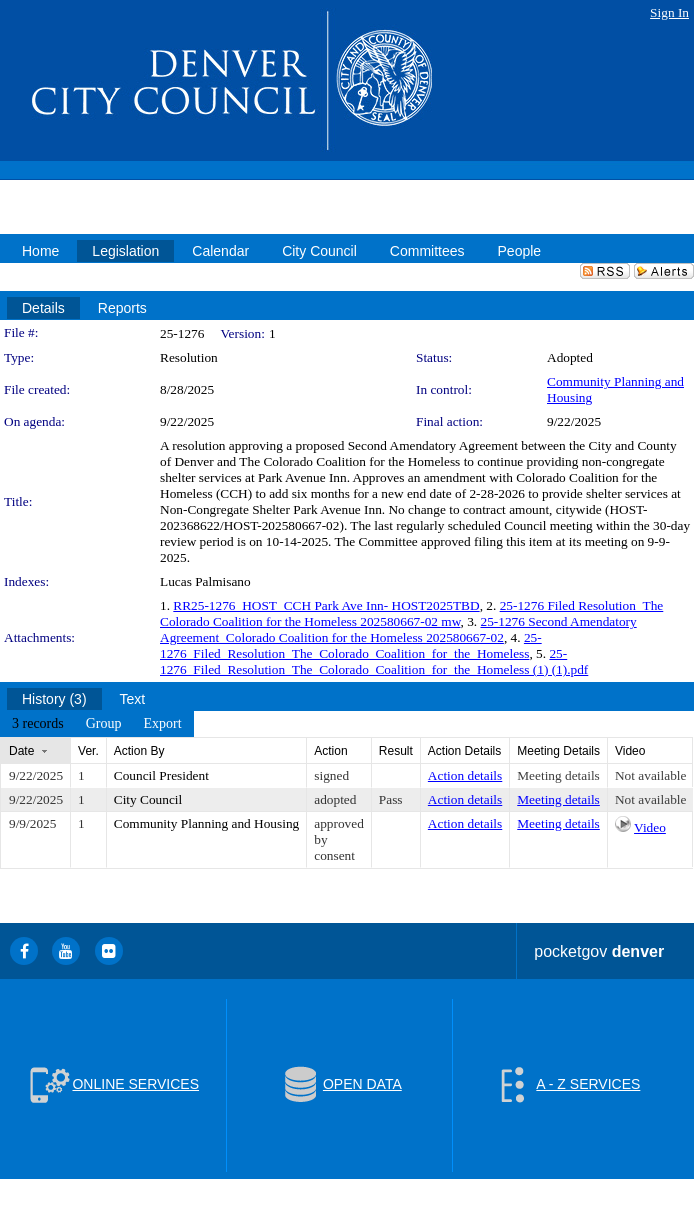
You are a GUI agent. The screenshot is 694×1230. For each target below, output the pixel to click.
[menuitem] (38, 724)
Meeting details (558, 775)
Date (21, 751)
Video (650, 827)
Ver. (88, 751)
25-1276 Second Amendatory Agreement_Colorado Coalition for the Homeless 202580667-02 (398, 629)
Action (330, 751)
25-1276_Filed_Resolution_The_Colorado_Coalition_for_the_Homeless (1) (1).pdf (374, 661)
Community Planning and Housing (207, 823)
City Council (148, 799)
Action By (139, 751)
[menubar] (97, 724)
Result (396, 751)
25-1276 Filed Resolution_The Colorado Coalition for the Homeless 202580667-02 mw (411, 613)
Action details (465, 775)
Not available (650, 775)
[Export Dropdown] (162, 724)
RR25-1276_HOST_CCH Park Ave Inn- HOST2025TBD (326, 605)
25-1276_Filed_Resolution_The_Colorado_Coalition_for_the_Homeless (351, 645)
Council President (161, 775)
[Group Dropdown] (104, 724)
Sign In (669, 12)
